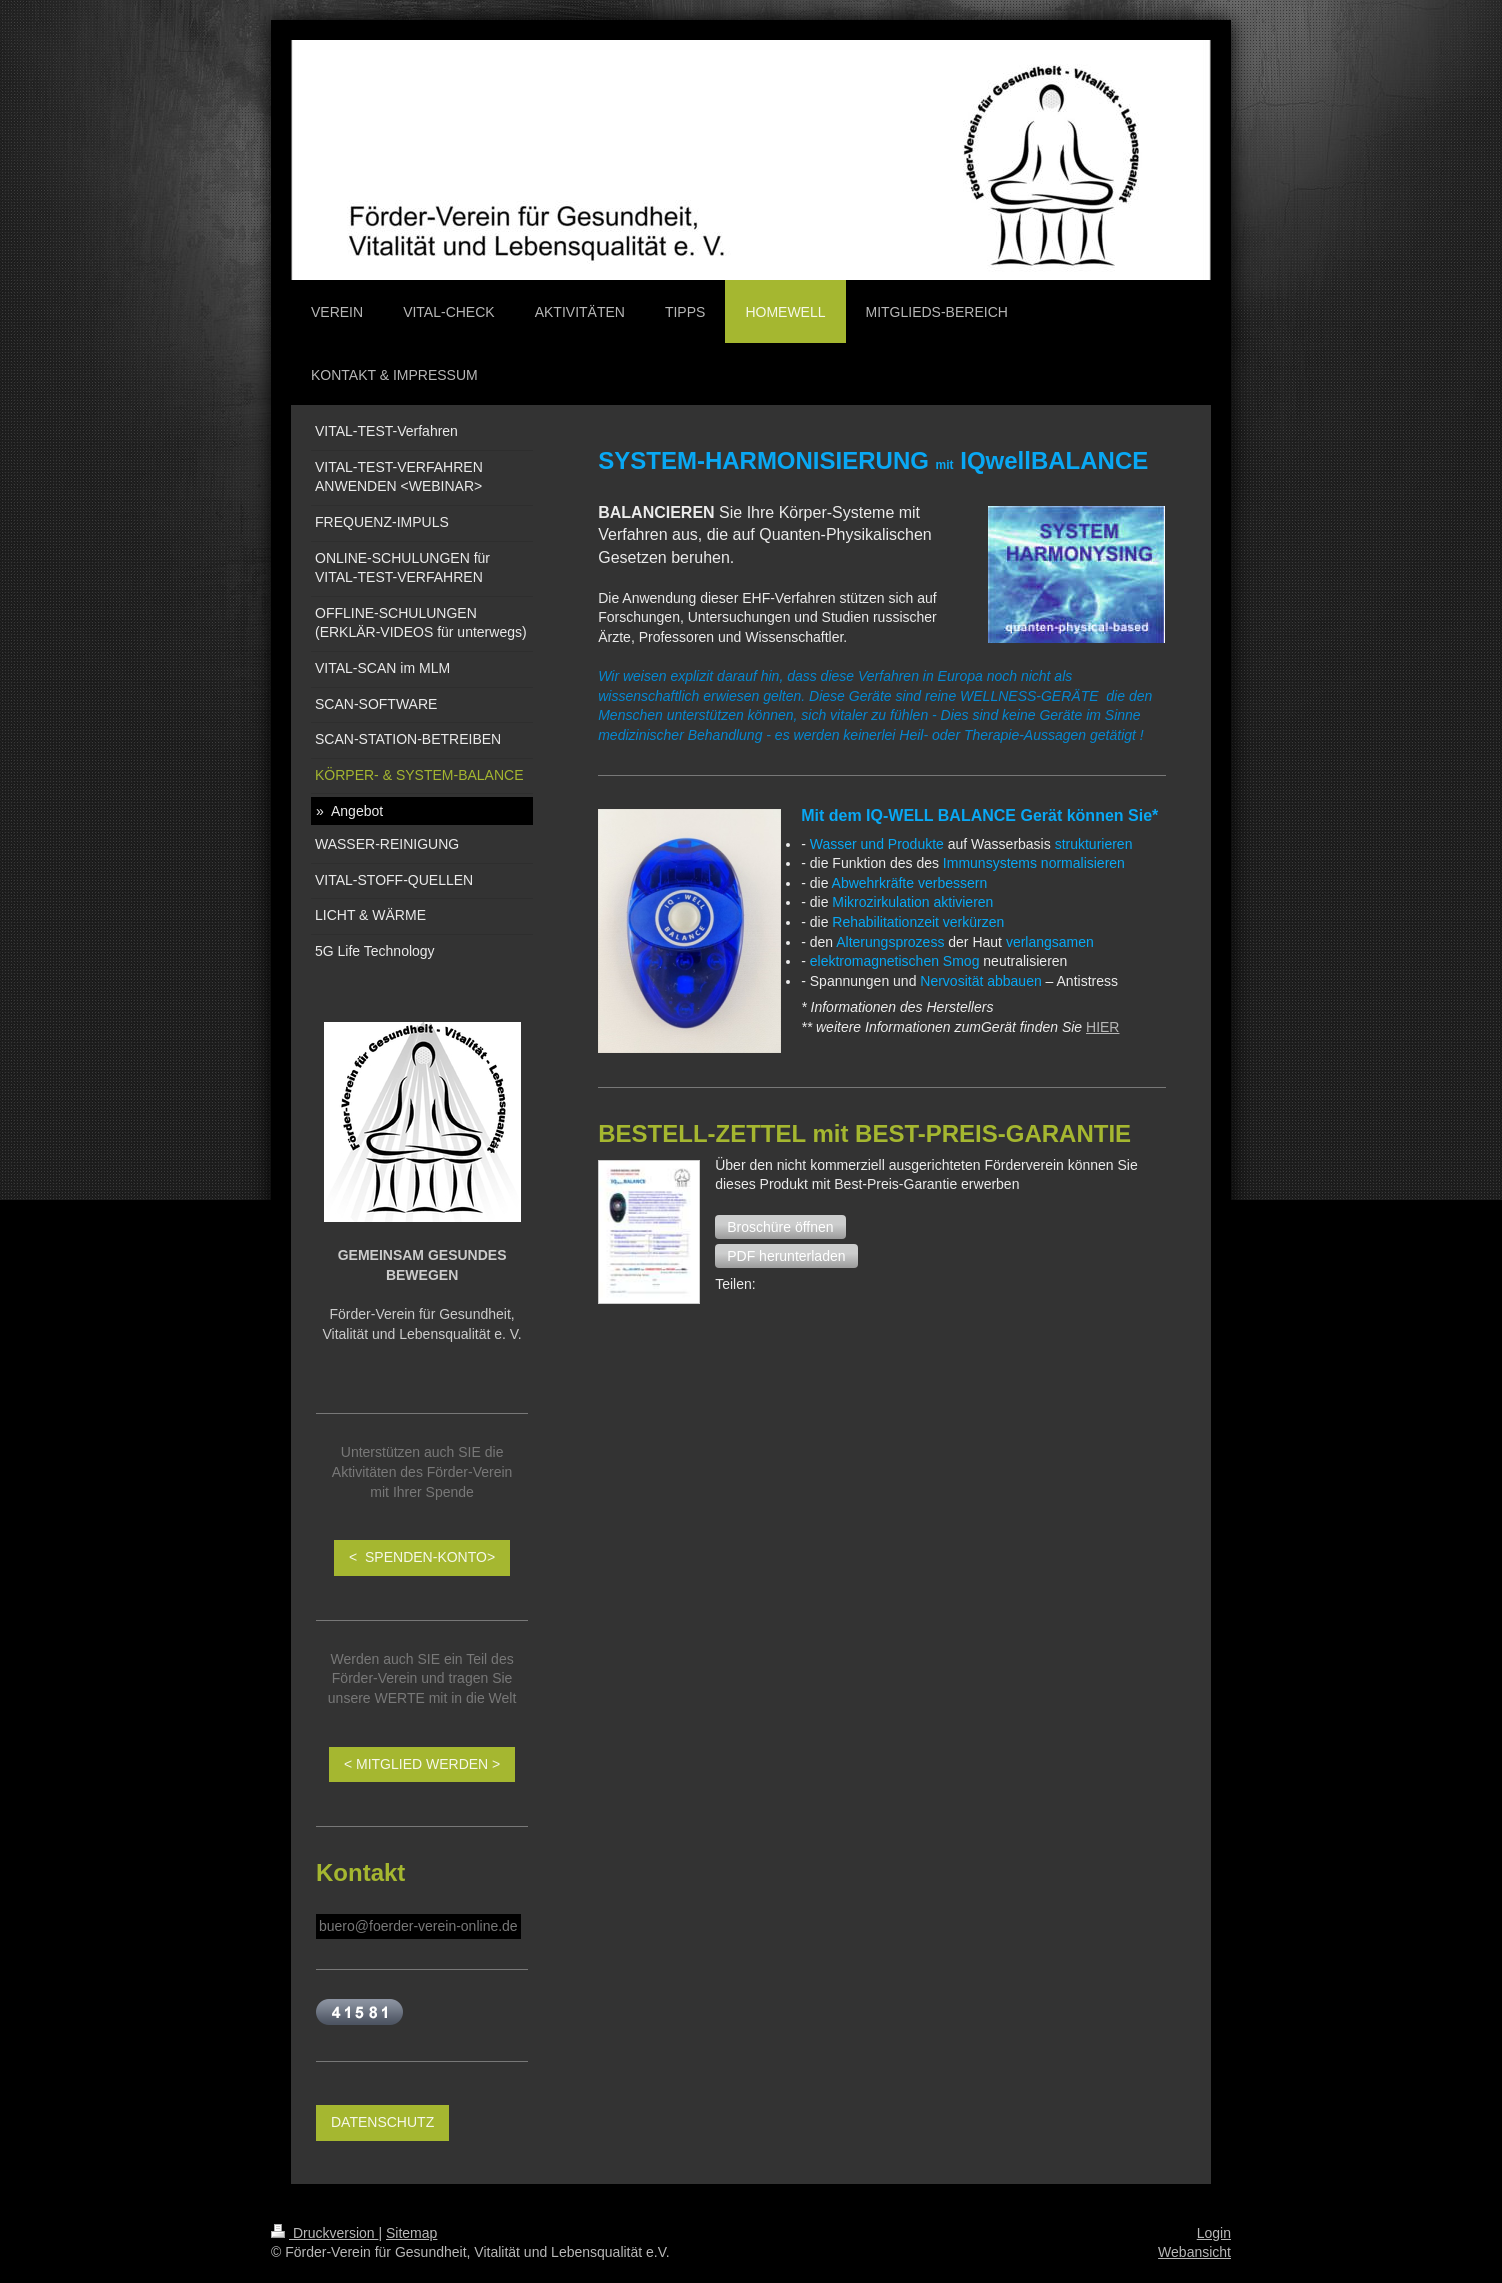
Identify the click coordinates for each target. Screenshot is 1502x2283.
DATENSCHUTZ (382, 2122)
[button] (780, 1227)
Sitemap (411, 2233)
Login (1214, 2233)
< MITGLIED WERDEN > (422, 1764)
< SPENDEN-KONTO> (422, 1557)
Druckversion (324, 2233)
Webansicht (1194, 2252)
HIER (1102, 1027)
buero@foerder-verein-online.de (418, 1926)
